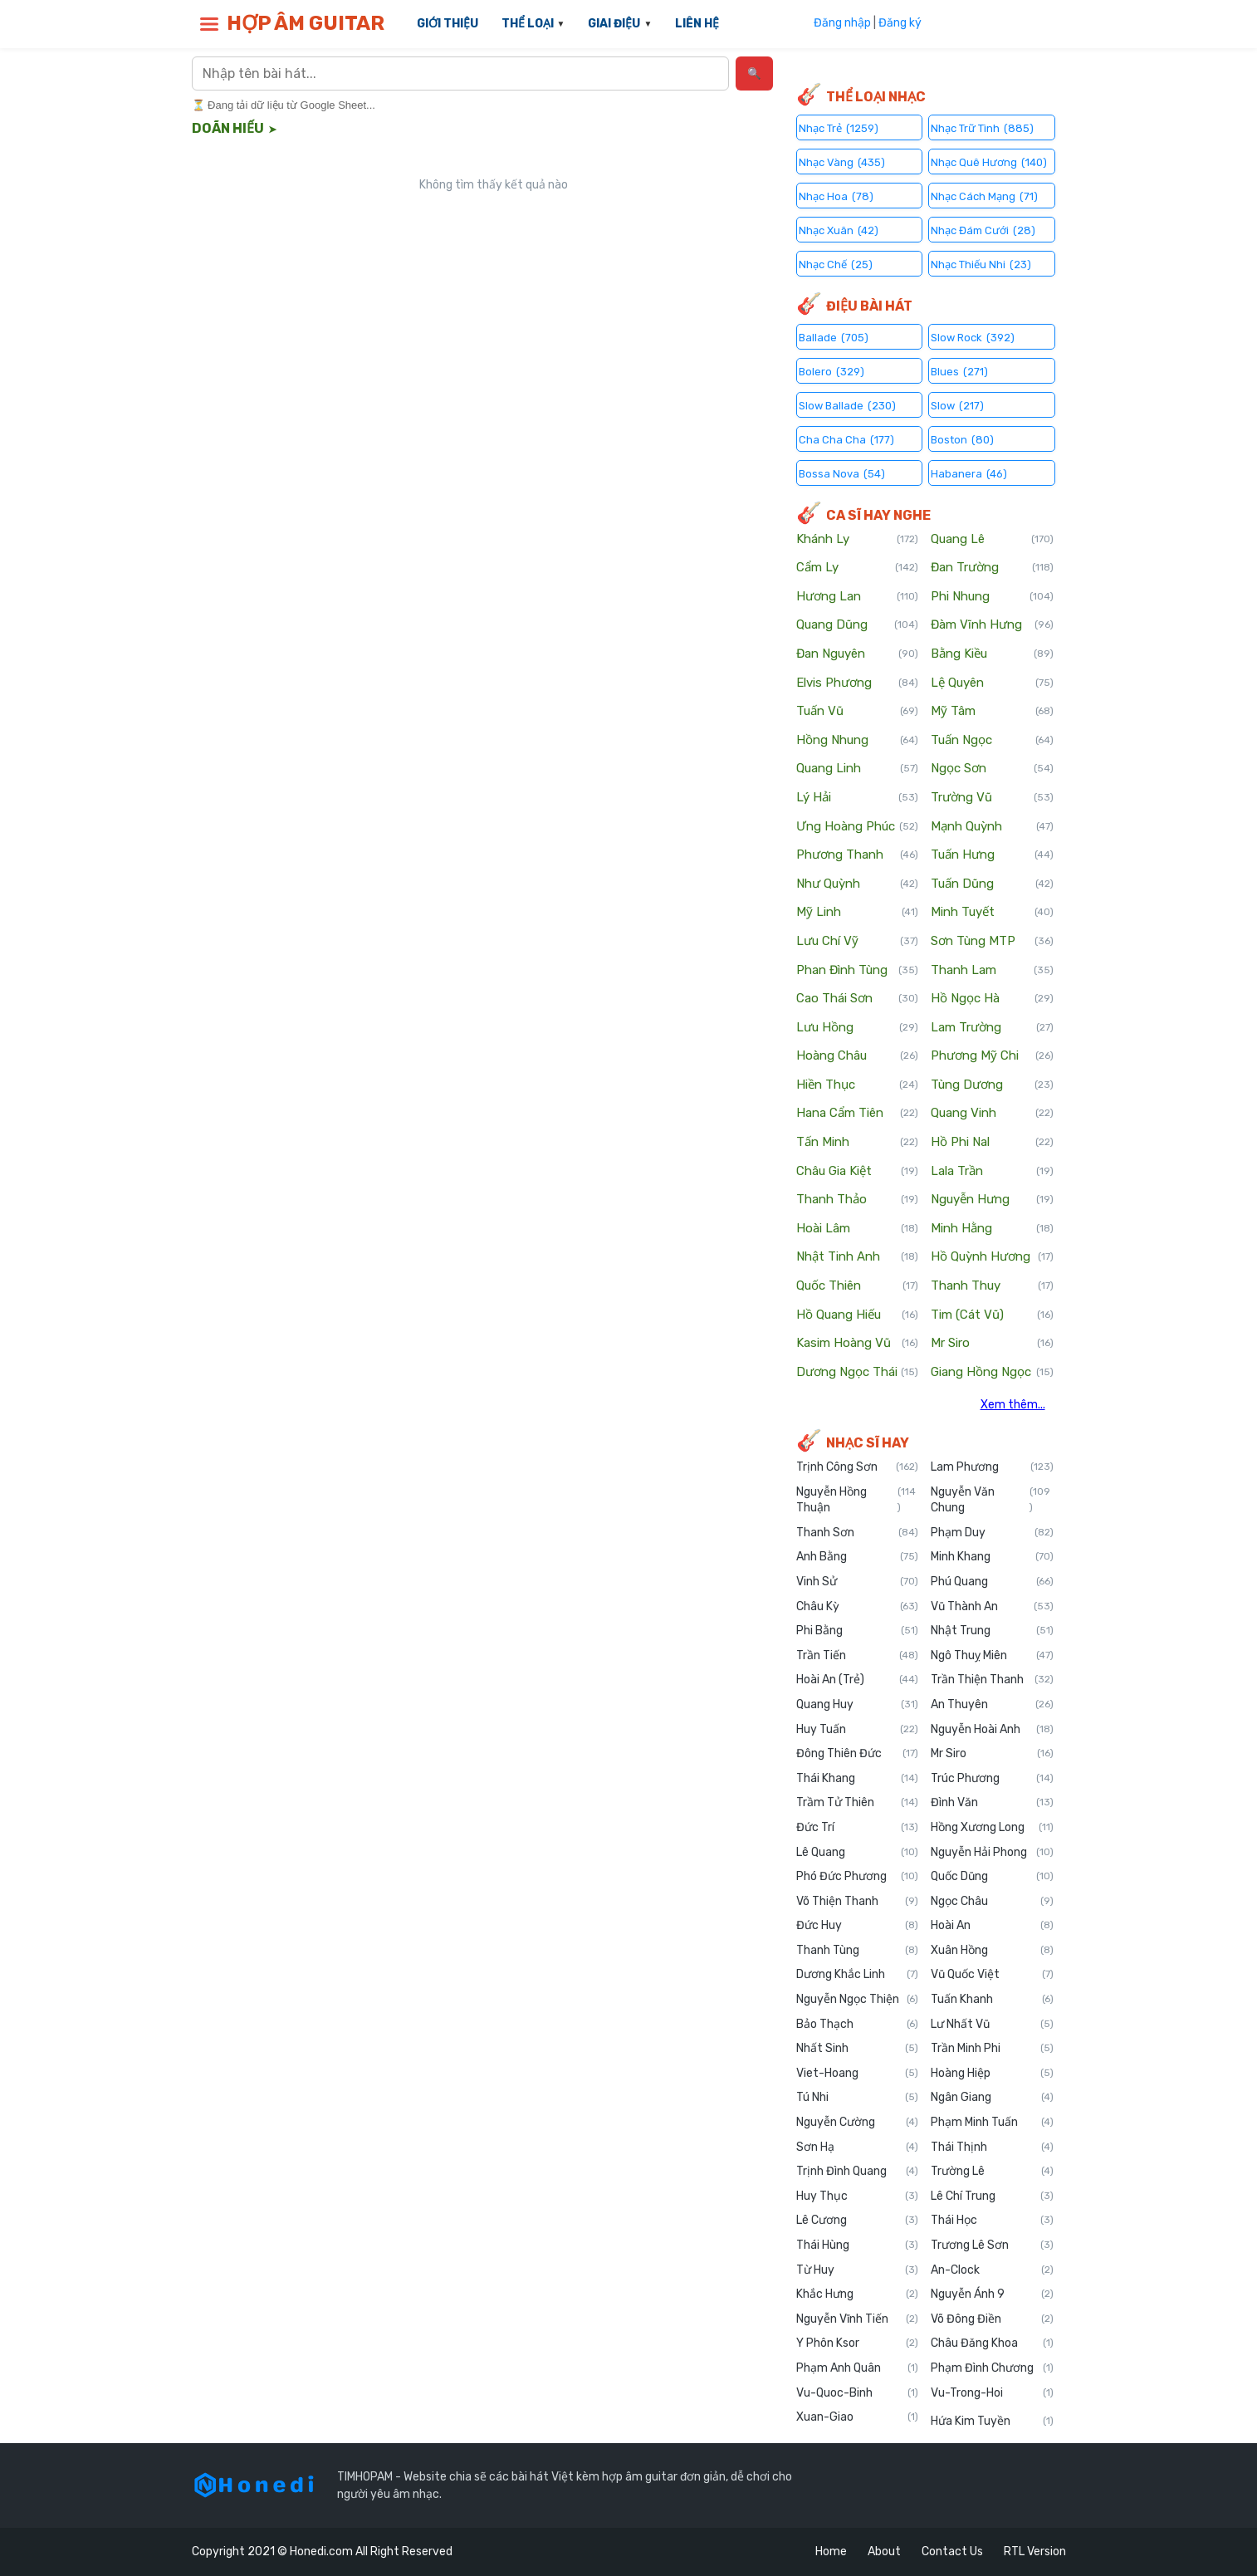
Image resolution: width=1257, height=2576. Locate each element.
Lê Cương (857, 2220)
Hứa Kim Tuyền (992, 2421)
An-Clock (992, 2270)
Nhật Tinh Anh (857, 1257)
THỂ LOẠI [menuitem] (527, 24)
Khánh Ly (857, 539)
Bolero (831, 371)
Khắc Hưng (857, 2294)
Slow (957, 405)
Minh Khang (992, 1557)
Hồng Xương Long (992, 1827)
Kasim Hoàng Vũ (857, 1343)
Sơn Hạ (857, 2147)
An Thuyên (992, 1705)
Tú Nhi (857, 2097)
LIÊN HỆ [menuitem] (697, 24)
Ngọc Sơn (992, 769)
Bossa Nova (842, 473)
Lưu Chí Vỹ (857, 941)
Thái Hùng (857, 2245)
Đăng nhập (842, 23)
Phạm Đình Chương (992, 2368)
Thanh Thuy (992, 1286)
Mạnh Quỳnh (992, 827)
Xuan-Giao (857, 2417)
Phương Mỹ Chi (992, 1056)
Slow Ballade (847, 405)
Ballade (833, 337)
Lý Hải (857, 798)
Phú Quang (992, 1582)
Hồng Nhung (857, 740)
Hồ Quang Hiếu (857, 1315)
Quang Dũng (857, 625)
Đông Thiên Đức (857, 1754)
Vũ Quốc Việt (992, 1974)
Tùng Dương (992, 1085)
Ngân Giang (992, 2097)
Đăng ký (900, 23)
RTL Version (1035, 2551)
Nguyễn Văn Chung (992, 1500)
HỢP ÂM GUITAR (305, 23)
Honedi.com (321, 2551)
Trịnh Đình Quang (857, 2171)
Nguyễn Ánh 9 (992, 2294)
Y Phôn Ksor (857, 2343)
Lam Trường (992, 1028)
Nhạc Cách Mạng (984, 196)
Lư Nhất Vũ (992, 2024)
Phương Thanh (857, 855)
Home (831, 2551)
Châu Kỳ (857, 1607)
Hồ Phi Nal (992, 1142)
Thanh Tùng (857, 1950)
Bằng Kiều (992, 654)
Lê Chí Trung (992, 2196)
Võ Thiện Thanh (857, 1901)
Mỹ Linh (857, 912)
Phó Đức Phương (857, 1876)
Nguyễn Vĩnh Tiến (857, 2319)
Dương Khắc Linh (857, 1974)
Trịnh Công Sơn (857, 1467)
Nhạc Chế (836, 264)
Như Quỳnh (857, 884)
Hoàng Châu (857, 1056)
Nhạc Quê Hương (989, 161)
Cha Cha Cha (846, 439)
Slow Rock (973, 337)
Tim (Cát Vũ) (992, 1315)
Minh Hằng (992, 1229)
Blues (959, 371)
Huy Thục (857, 2196)
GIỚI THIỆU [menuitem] (447, 24)
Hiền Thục (857, 1085)
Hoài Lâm (857, 1229)
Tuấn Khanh (992, 1999)
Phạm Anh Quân (857, 2368)
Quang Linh (857, 769)
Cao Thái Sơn (857, 999)
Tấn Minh (857, 1142)
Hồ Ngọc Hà (992, 999)
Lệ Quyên (992, 683)
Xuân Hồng (992, 1950)
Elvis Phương (857, 683)
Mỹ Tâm (992, 711)
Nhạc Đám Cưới (983, 230)
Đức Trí (857, 1827)
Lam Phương (992, 1467)
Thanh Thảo (857, 1200)
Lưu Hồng (857, 1028)
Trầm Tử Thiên (857, 1803)
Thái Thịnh (992, 2147)
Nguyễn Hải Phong (992, 1852)
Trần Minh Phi (992, 2048)
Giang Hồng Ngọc (992, 1372)
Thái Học (992, 2220)
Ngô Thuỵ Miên (992, 1656)
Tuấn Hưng (992, 855)
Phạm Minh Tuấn (992, 2122)
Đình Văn (992, 1803)
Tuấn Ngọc (992, 740)
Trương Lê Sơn (992, 2245)
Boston (962, 439)
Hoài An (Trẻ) (857, 1680)
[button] (209, 24)
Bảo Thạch (857, 2024)
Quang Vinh (992, 1113)
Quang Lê (992, 539)
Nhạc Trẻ (838, 127)
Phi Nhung (992, 597)
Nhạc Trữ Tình (982, 127)
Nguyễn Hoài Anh (992, 1729)
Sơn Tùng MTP (992, 941)
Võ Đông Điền (992, 2319)
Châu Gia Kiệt (857, 1171)
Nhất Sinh (857, 2048)
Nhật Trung (992, 1631)
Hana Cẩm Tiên (857, 1113)
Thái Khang (857, 1778)
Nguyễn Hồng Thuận (857, 1500)
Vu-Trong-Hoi (992, 2393)
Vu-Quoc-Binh (857, 2393)
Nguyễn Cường (857, 2122)
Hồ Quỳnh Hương (992, 1257)
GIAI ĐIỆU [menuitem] (614, 24)
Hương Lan (857, 597)
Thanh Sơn (857, 1533)
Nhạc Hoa (836, 196)
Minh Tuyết (992, 912)
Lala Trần (992, 1171)
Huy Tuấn (857, 1729)
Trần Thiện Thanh (992, 1680)
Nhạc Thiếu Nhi (981, 264)
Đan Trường (992, 568)
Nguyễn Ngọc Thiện (857, 1999)
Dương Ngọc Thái (857, 1372)
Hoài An (992, 1925)
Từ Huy (857, 2270)
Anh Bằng (857, 1557)
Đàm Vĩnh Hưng (992, 625)
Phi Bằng (857, 1631)
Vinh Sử (857, 1582)
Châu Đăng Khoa (992, 2343)
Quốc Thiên (857, 1286)
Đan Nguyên (857, 654)
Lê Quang (857, 1852)
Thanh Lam (992, 970)
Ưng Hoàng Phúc (857, 827)
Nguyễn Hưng (992, 1200)
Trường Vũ (992, 798)
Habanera (969, 473)
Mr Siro (992, 1343)
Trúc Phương (992, 1778)
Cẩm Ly (857, 568)
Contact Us (952, 2551)
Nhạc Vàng (842, 161)
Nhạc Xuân (838, 230)
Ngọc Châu (992, 1901)
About (884, 2551)
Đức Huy (857, 1925)
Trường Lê (992, 2171)
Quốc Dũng (992, 1876)
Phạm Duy (992, 1533)
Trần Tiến (857, 1656)
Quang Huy (857, 1705)
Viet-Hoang (857, 2073)
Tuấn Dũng (992, 884)
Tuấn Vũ (857, 711)
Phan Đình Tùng (857, 970)
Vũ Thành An (992, 1607)
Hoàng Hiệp (992, 2073)
